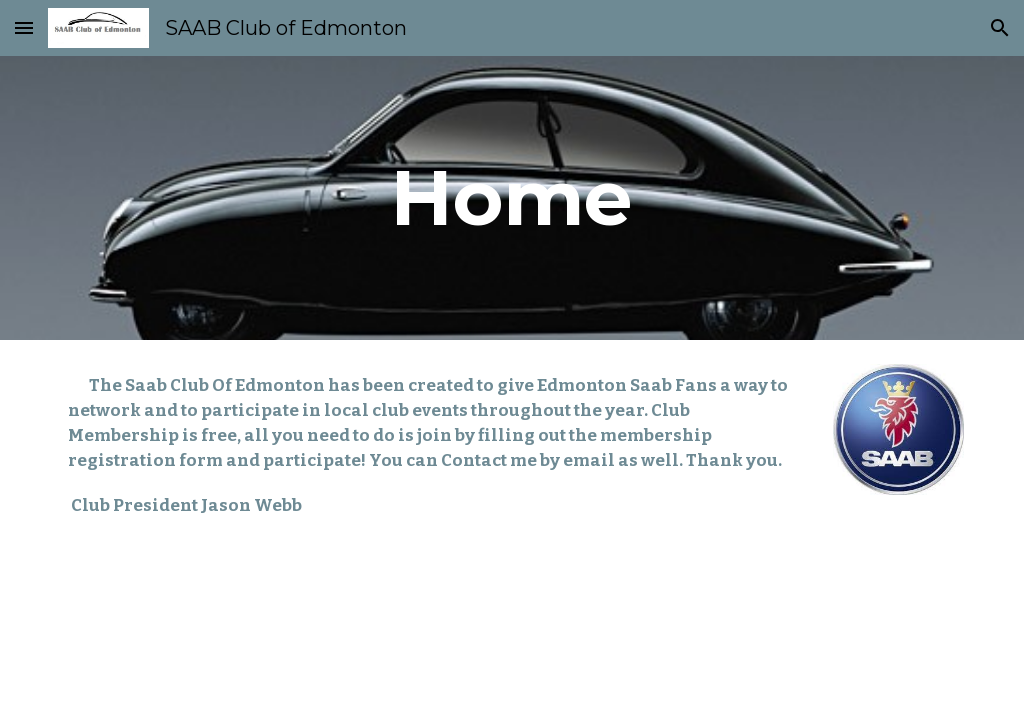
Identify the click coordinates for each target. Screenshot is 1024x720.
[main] (511, 198)
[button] (24, 27)
